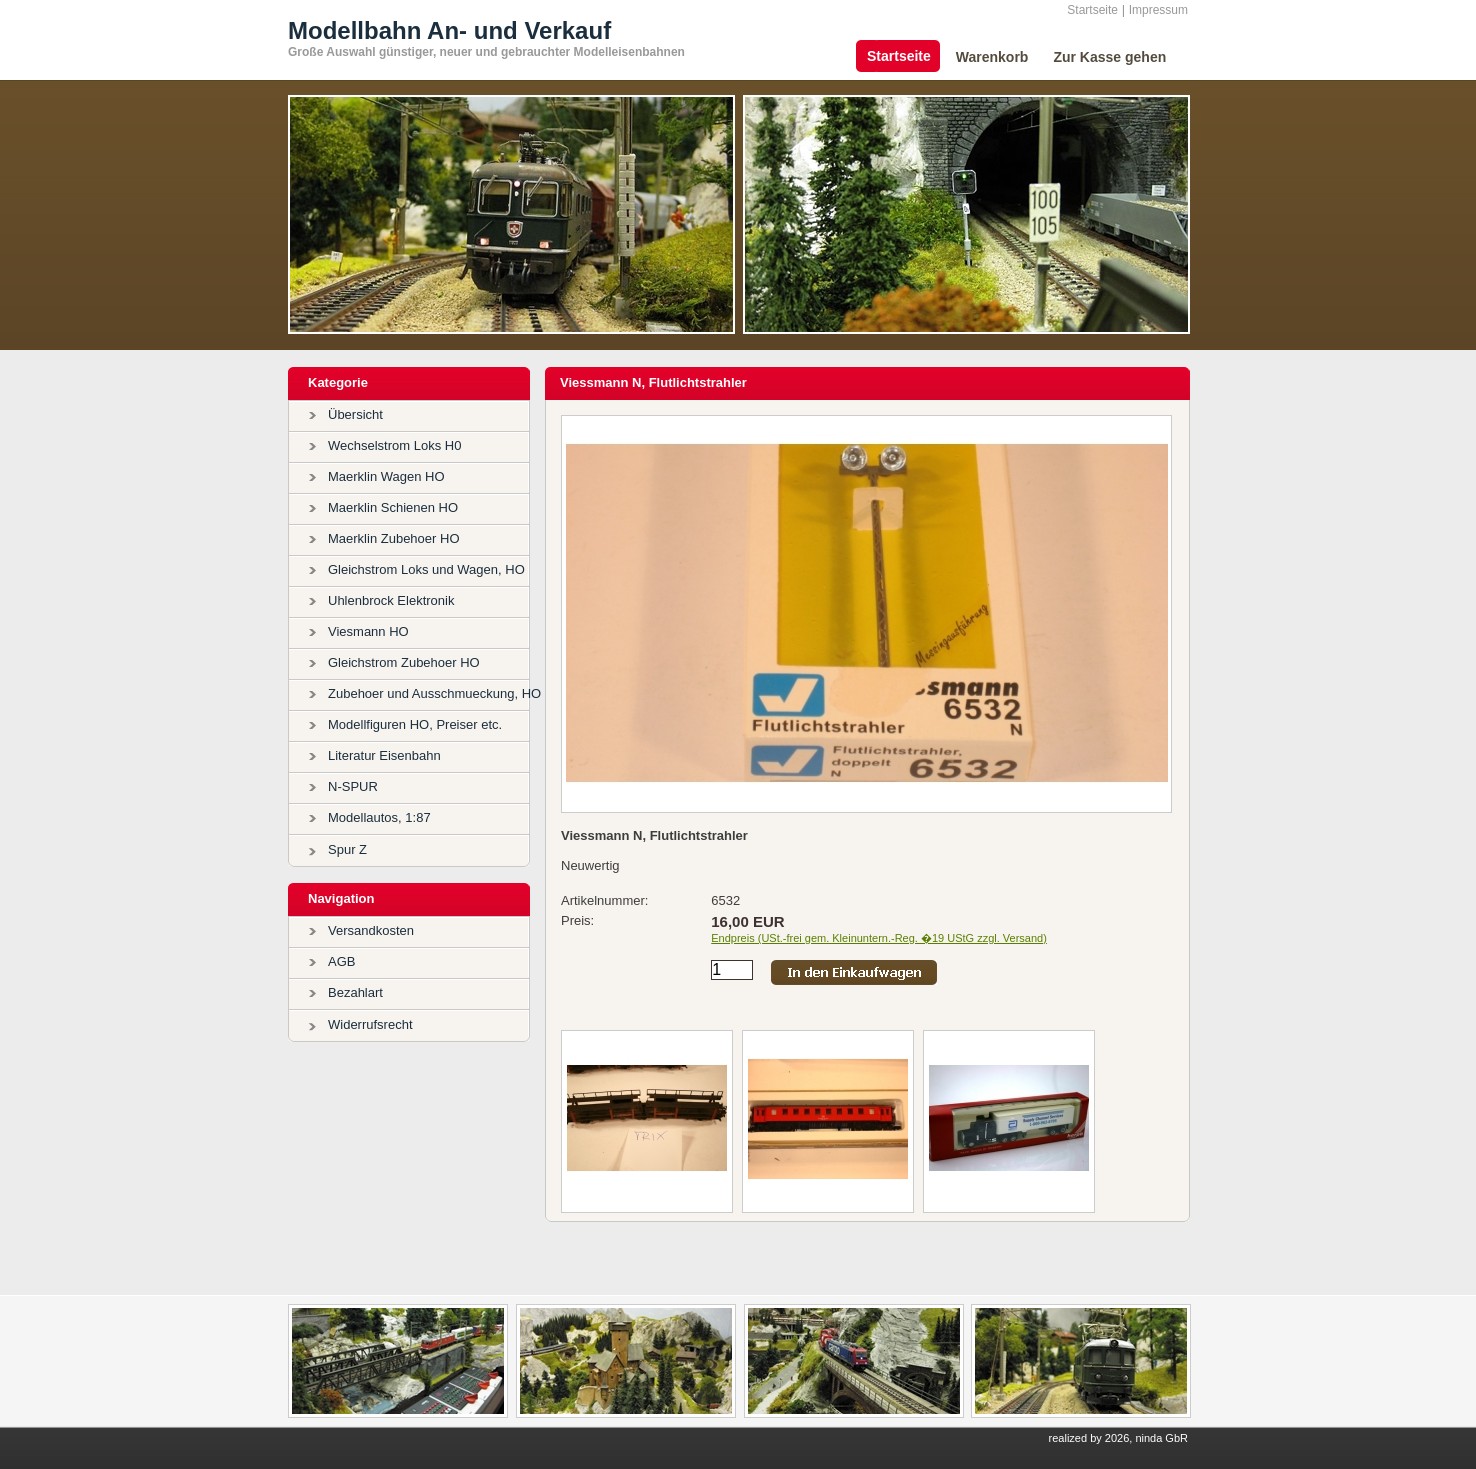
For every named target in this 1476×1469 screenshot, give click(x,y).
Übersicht (355, 414)
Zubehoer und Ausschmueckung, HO (434, 693)
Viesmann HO (368, 631)
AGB (341, 961)
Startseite (1092, 10)
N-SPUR (353, 786)
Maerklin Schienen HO (393, 507)
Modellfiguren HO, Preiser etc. (415, 724)
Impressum (1158, 10)
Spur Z (347, 849)
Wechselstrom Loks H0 (394, 445)
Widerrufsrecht (370, 1024)
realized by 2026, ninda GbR (1118, 1438)
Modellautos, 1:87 (379, 817)
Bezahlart (355, 992)
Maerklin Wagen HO (386, 476)
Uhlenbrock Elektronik (391, 600)
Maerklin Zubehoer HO (394, 538)
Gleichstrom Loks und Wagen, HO (426, 569)
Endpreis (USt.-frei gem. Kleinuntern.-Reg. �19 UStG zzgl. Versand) (879, 938)
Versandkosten (371, 930)
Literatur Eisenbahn (384, 755)
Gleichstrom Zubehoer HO (404, 662)
